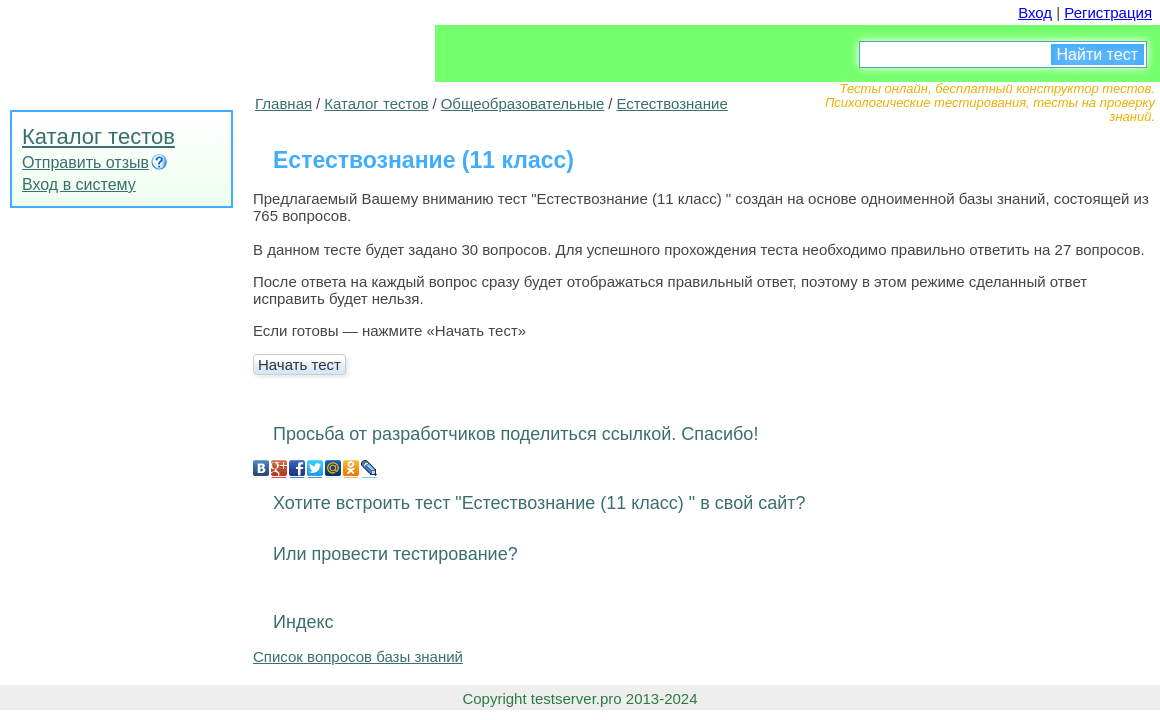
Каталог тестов (98, 136)
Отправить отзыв (85, 162)
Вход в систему (79, 184)
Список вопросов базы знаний (358, 656)
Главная (283, 103)
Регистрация (1108, 12)
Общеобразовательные (523, 103)
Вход (1035, 12)
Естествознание (671, 103)
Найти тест (1097, 54)
